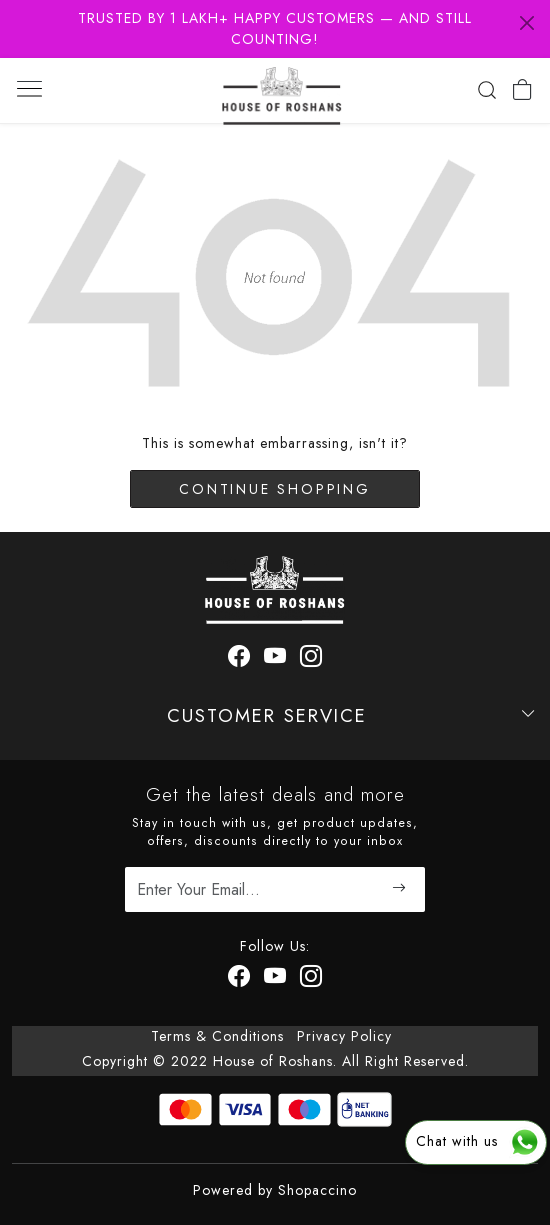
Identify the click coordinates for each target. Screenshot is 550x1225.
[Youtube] (275, 980)
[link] (486, 90)
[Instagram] (311, 980)
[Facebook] (239, 980)
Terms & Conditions (217, 1036)
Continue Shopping (275, 489)
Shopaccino (317, 1190)
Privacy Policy (344, 1036)
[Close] (527, 23)
